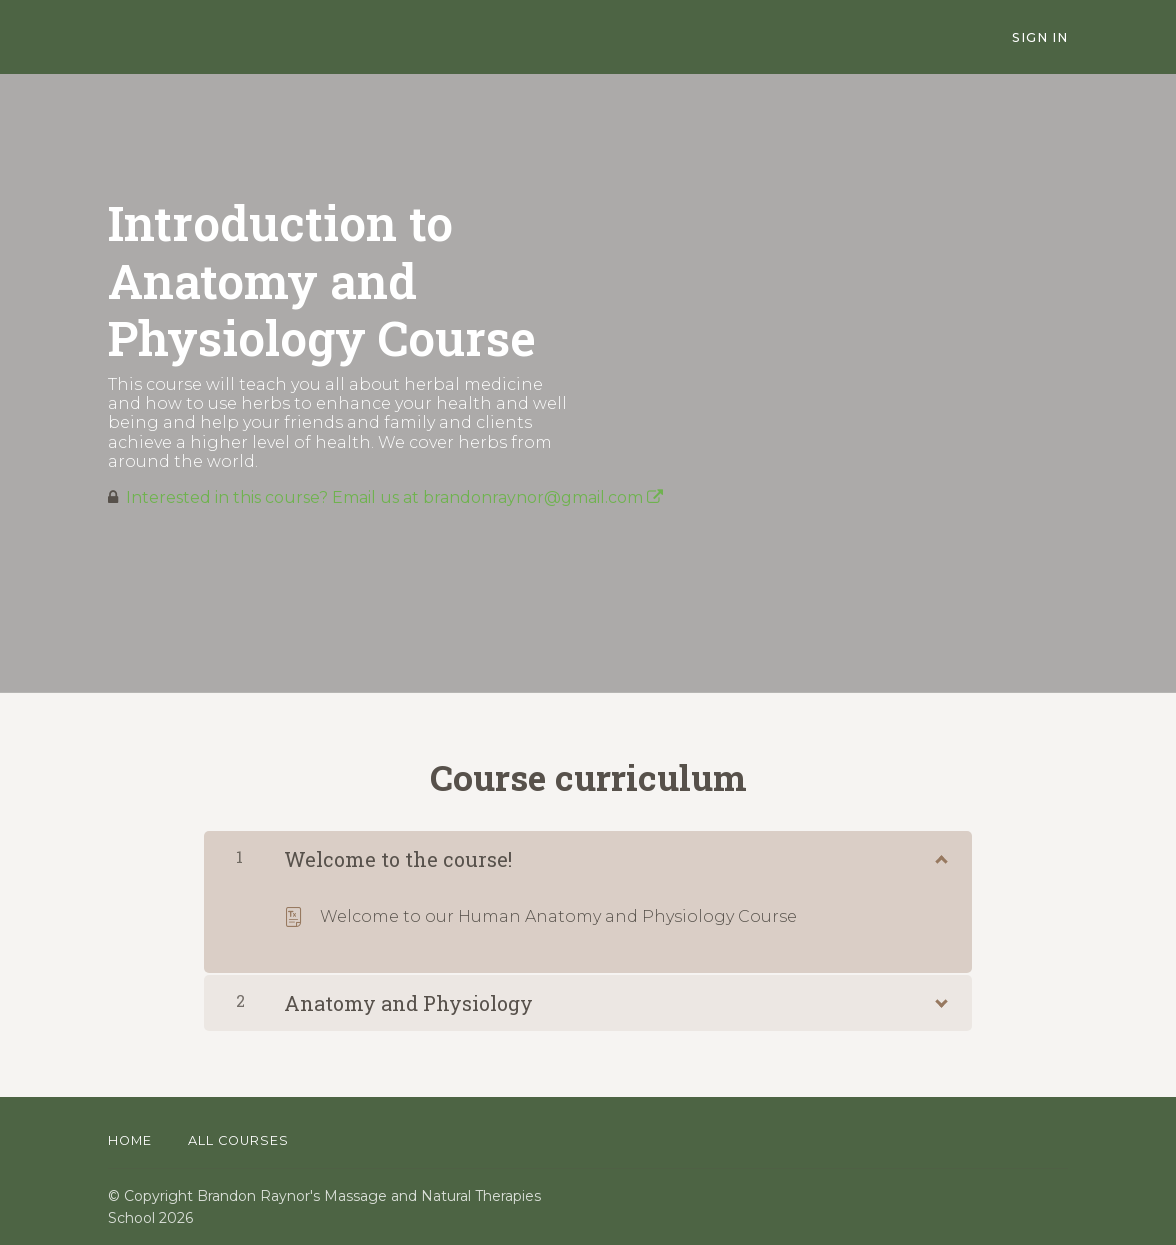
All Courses (238, 1140)
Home (130, 1140)
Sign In (1040, 37)
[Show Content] (940, 855)
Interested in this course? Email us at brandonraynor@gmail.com (394, 497)
